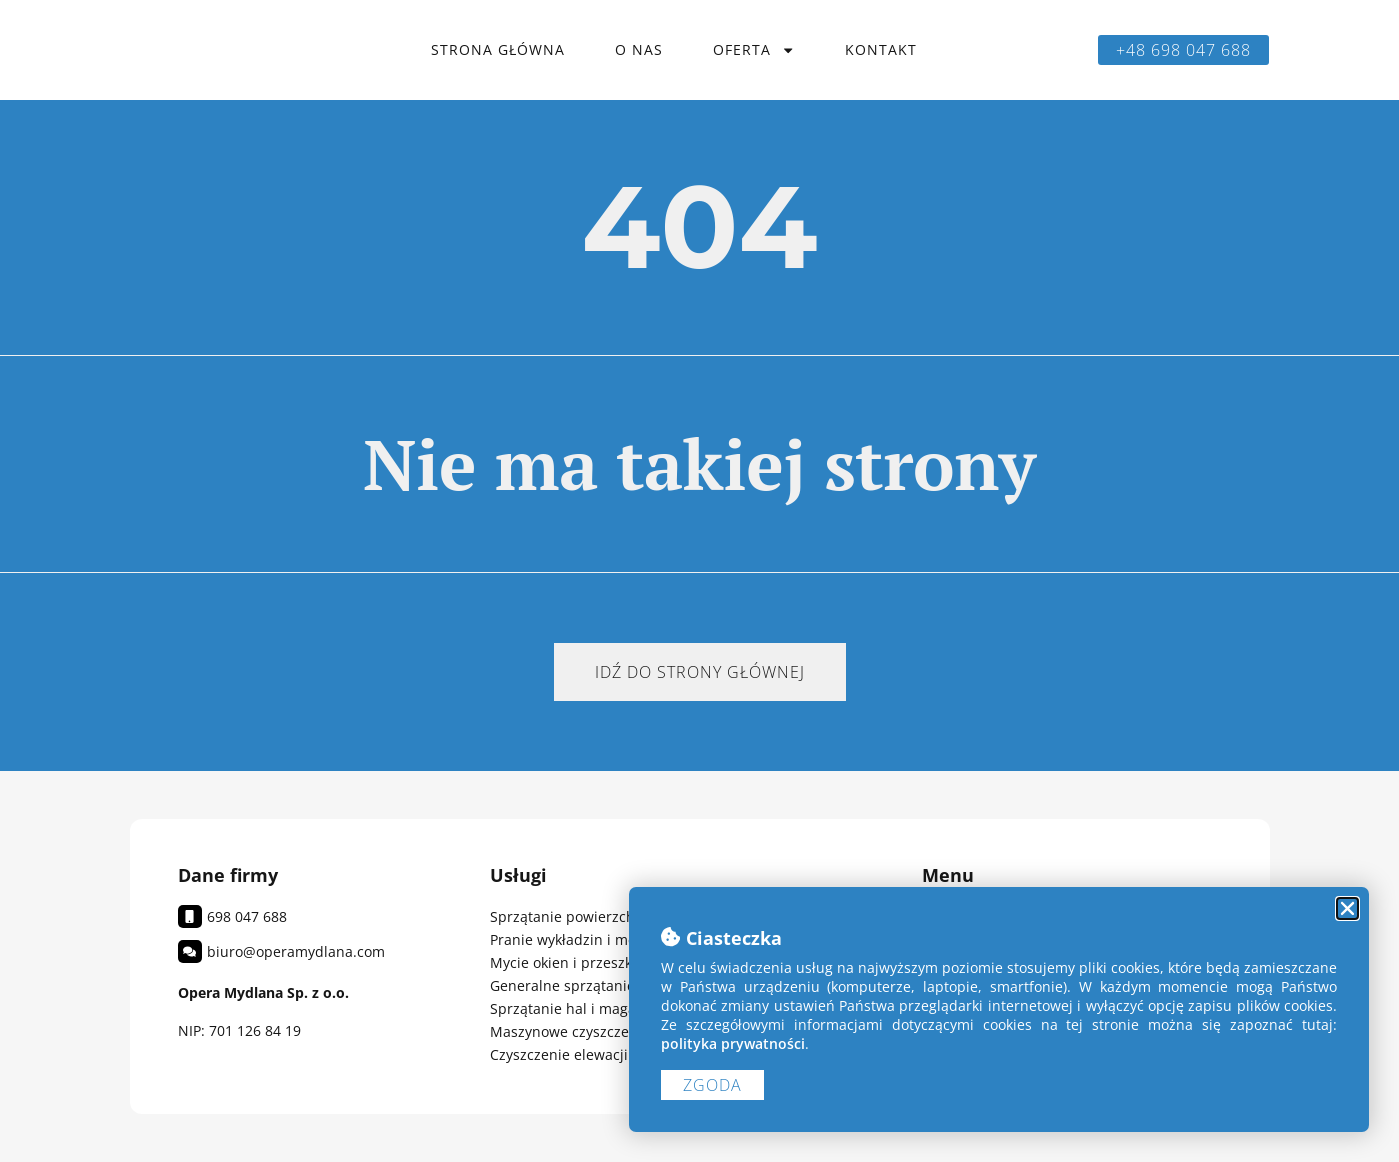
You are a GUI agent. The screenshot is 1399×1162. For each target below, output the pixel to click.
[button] (1347, 908)
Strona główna (498, 49)
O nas (639, 49)
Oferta (754, 50)
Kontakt (881, 49)
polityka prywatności (733, 1043)
